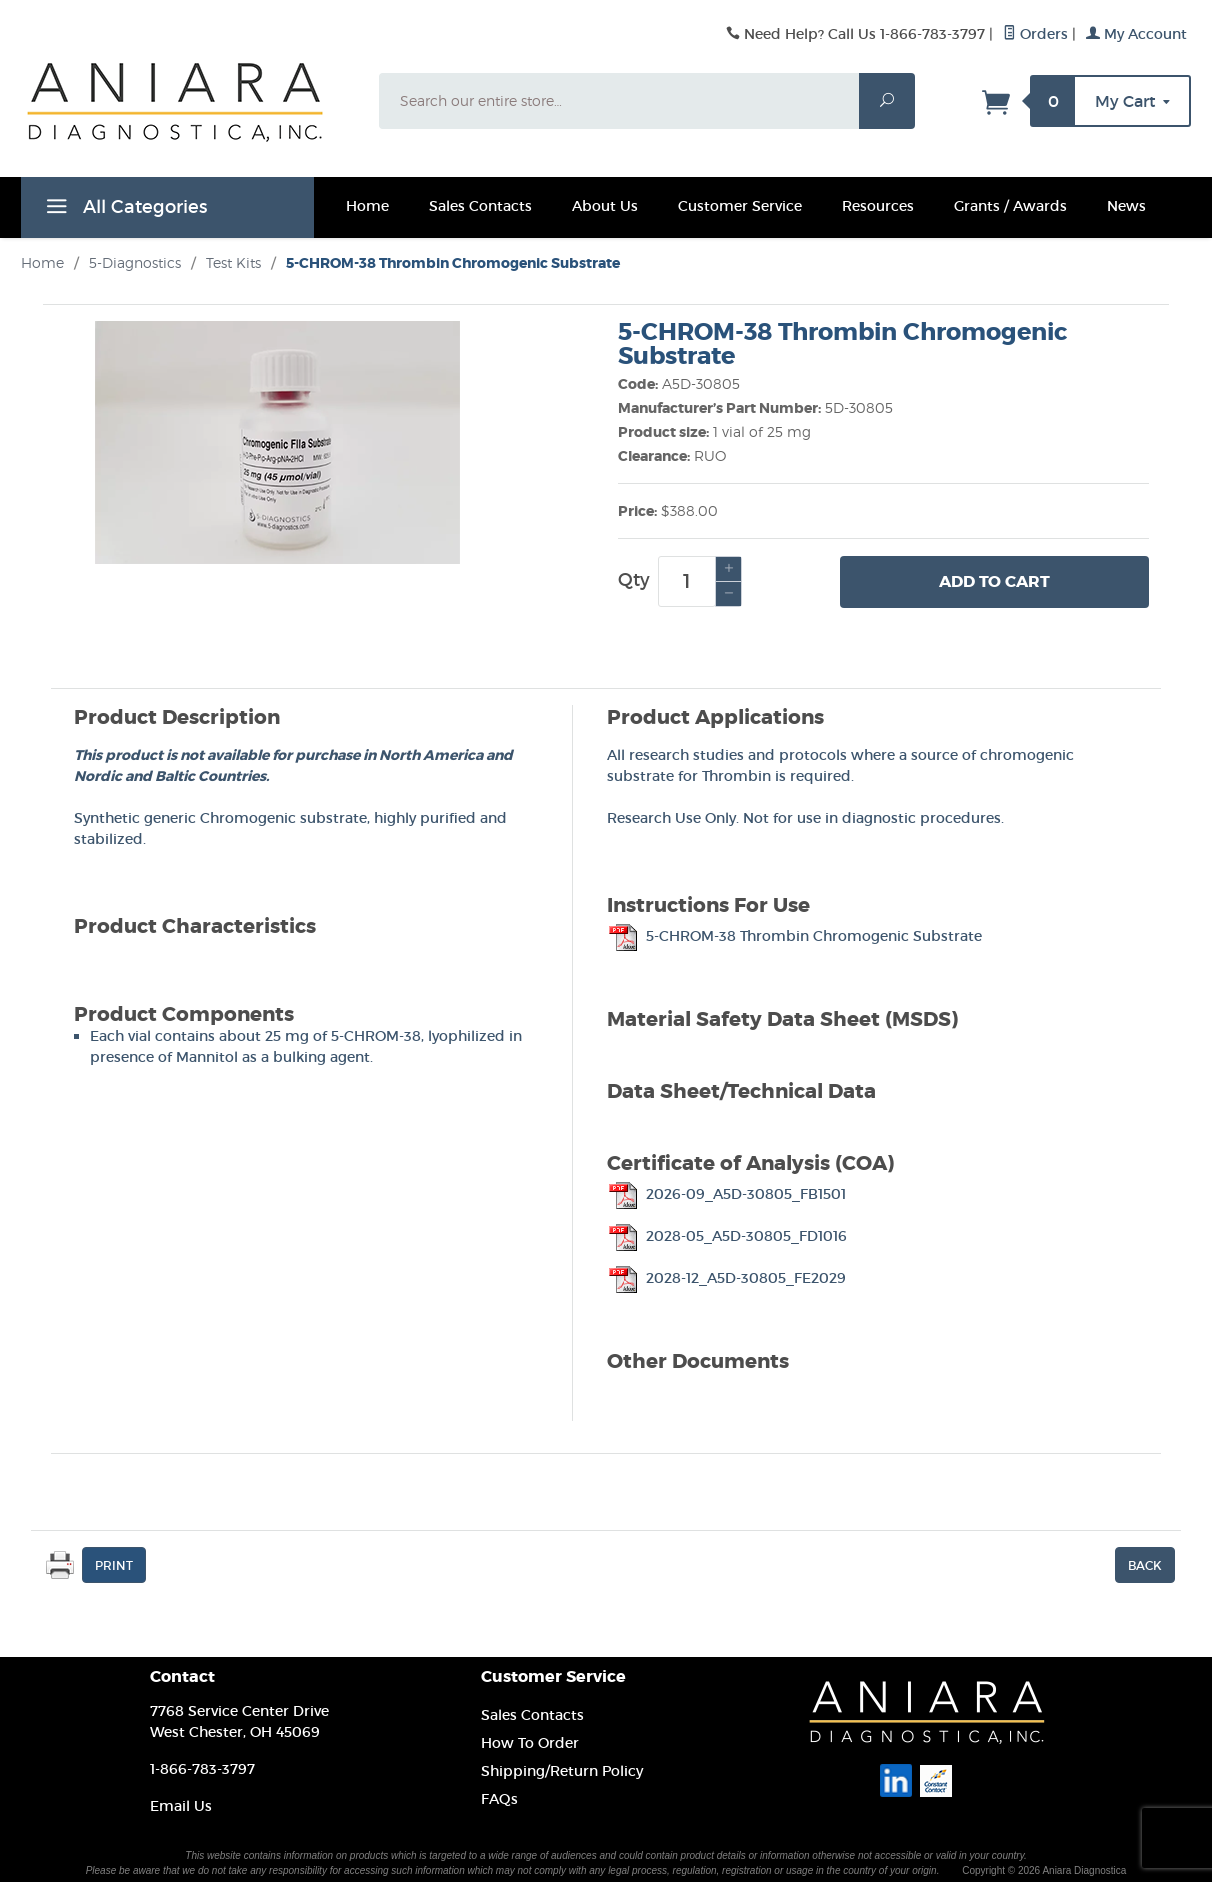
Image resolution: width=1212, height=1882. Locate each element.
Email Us (181, 1806)
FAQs (499, 1799)
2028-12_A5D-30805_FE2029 (726, 1278)
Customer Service (740, 206)
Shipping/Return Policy (562, 1771)
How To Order (530, 1743)
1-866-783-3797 (202, 1769)
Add (994, 582)
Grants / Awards (1010, 206)
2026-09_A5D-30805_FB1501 (726, 1194)
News (1126, 206)
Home (367, 206)
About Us (605, 206)
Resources (878, 206)
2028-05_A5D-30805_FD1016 (727, 1236)
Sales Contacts (480, 206)
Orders (1035, 34)
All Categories (124, 210)
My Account (1136, 34)
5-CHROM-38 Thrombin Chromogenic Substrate (794, 936)
